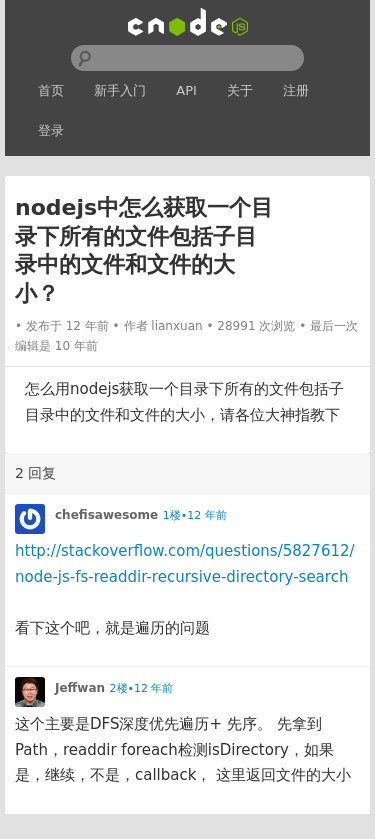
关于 (240, 90)
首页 (51, 90)
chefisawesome (106, 515)
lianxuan (176, 326)
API (186, 90)
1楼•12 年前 (195, 515)
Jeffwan (80, 688)
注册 (296, 90)
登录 (51, 130)
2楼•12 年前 (142, 688)
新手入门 (120, 90)
